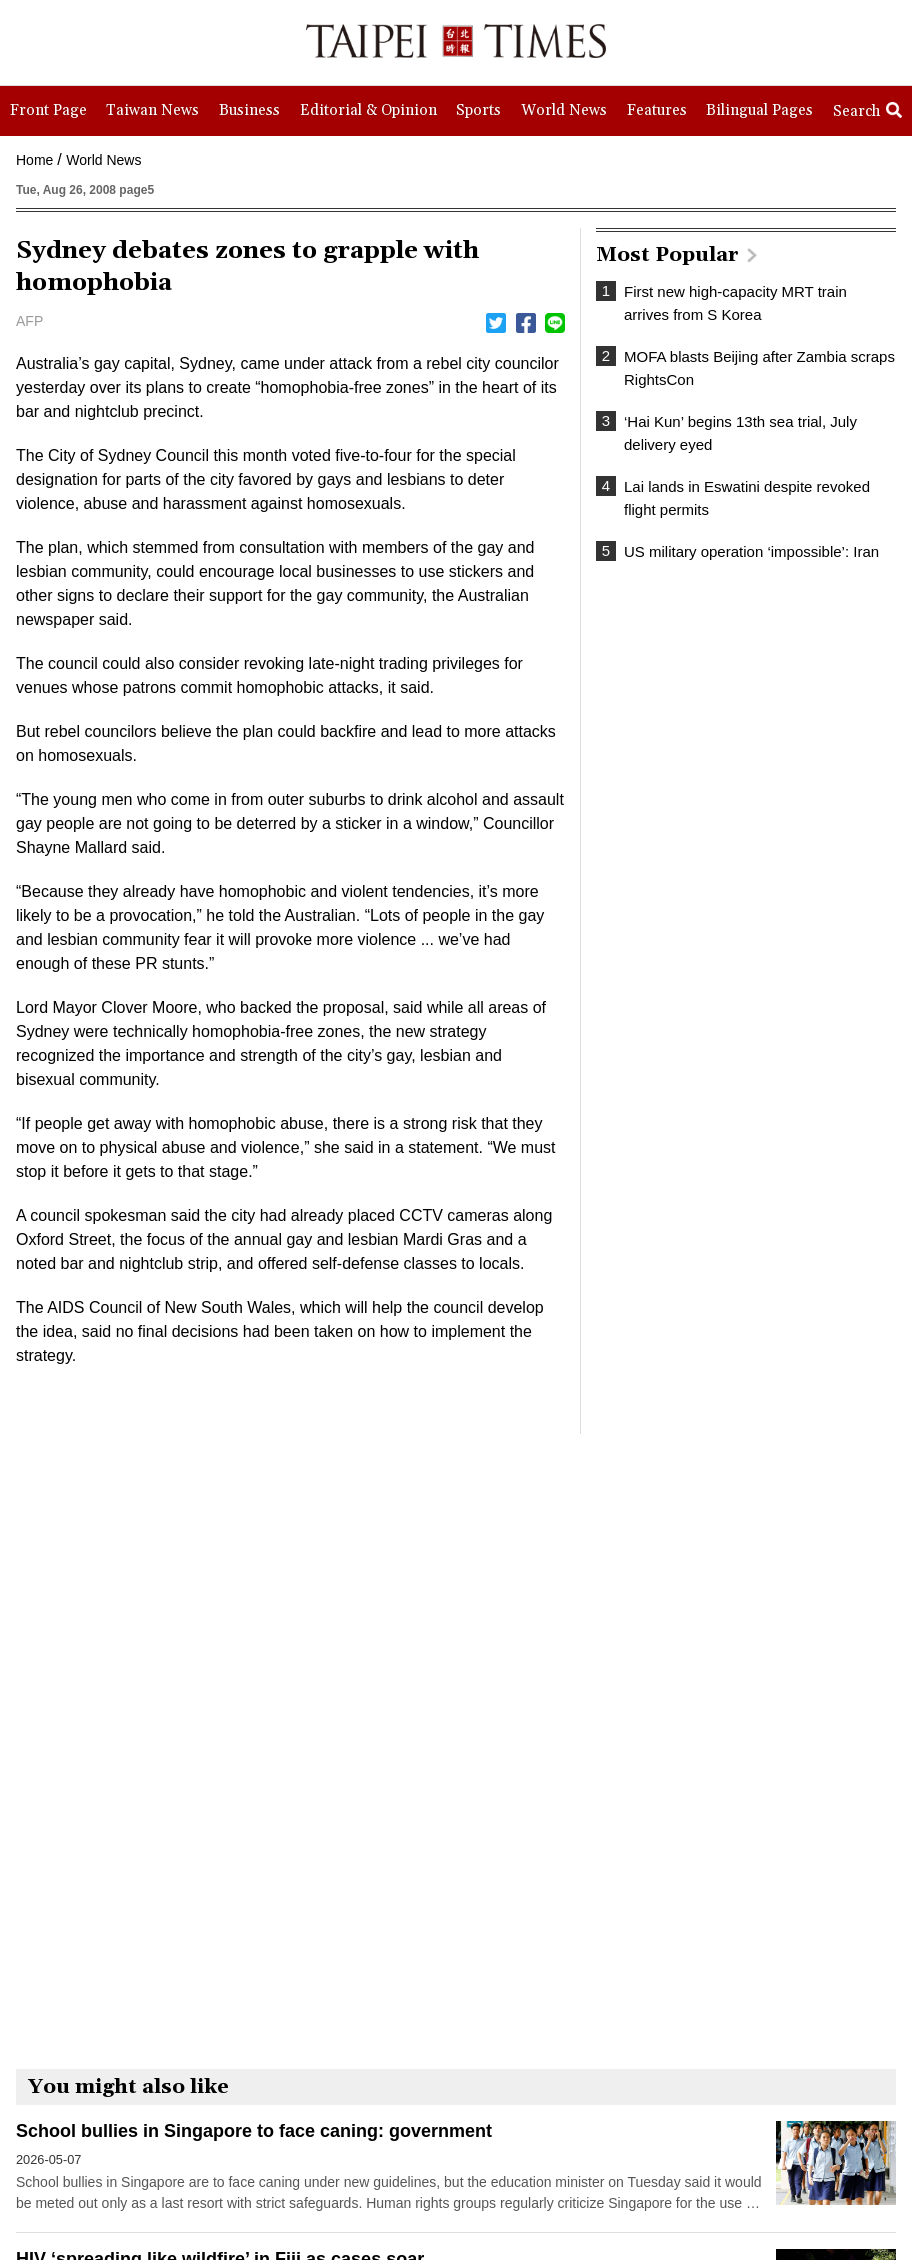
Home (34, 160)
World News (103, 160)
